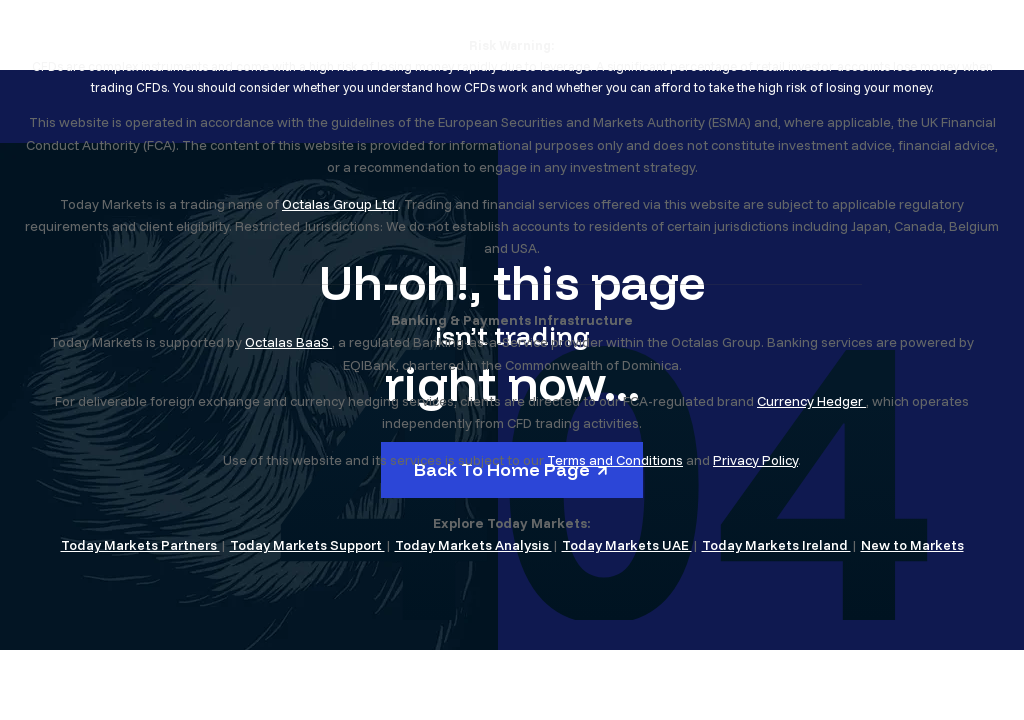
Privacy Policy (755, 460)
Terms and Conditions (615, 460)
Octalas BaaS (288, 342)
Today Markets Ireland (776, 545)
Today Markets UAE (627, 545)
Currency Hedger (811, 401)
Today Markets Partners (140, 545)
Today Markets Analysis (473, 545)
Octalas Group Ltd (340, 204)
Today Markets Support (307, 545)
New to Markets (912, 545)
